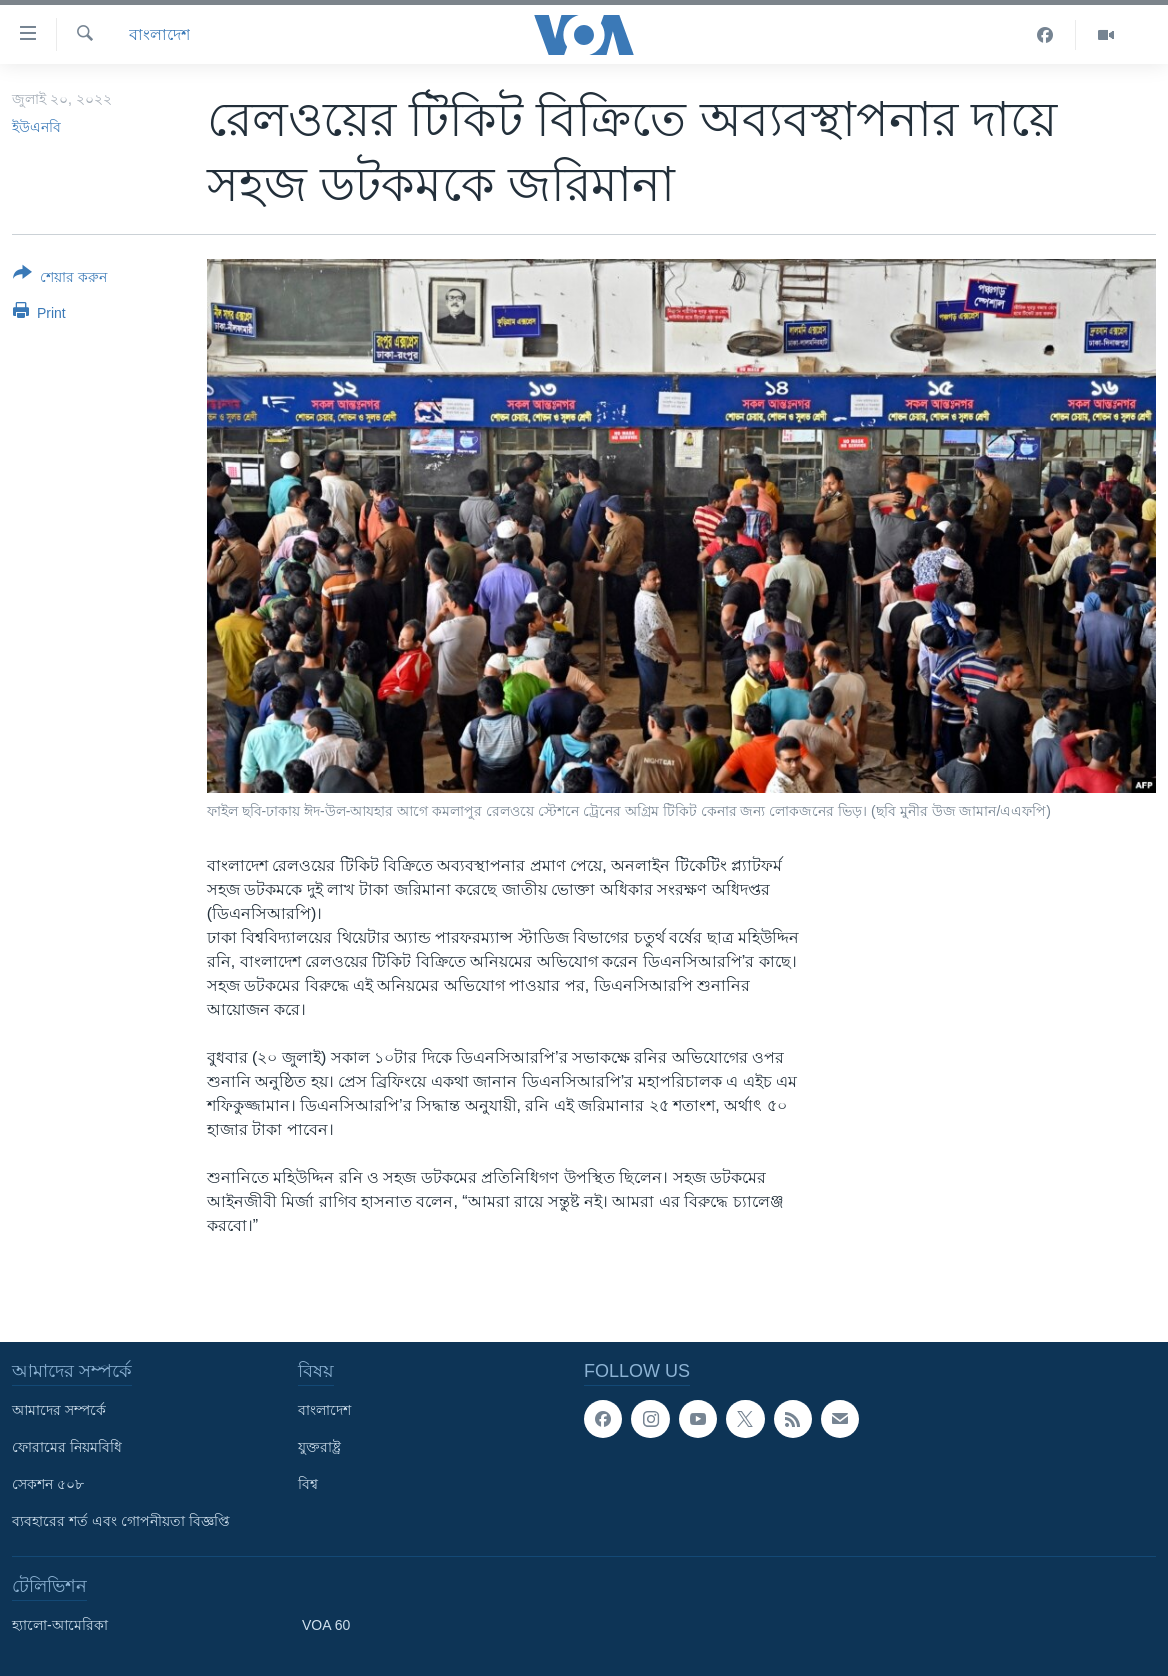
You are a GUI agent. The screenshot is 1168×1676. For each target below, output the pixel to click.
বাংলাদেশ (159, 34)
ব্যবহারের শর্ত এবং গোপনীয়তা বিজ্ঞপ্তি (121, 1521)
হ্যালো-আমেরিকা (60, 1625)
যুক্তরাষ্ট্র (319, 1447)
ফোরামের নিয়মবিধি (67, 1447)
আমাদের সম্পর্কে (59, 1410)
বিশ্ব (308, 1484)
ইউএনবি (36, 127)
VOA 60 (326, 1625)
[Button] (60, 279)
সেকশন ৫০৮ (48, 1484)
